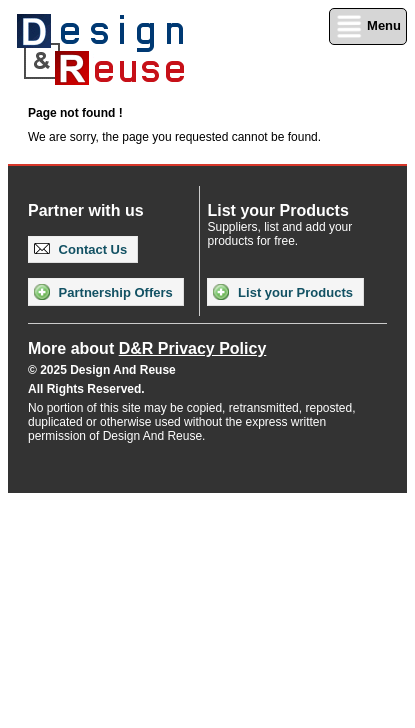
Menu (368, 26)
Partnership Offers (103, 292)
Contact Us (80, 249)
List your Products (282, 292)
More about (147, 348)
